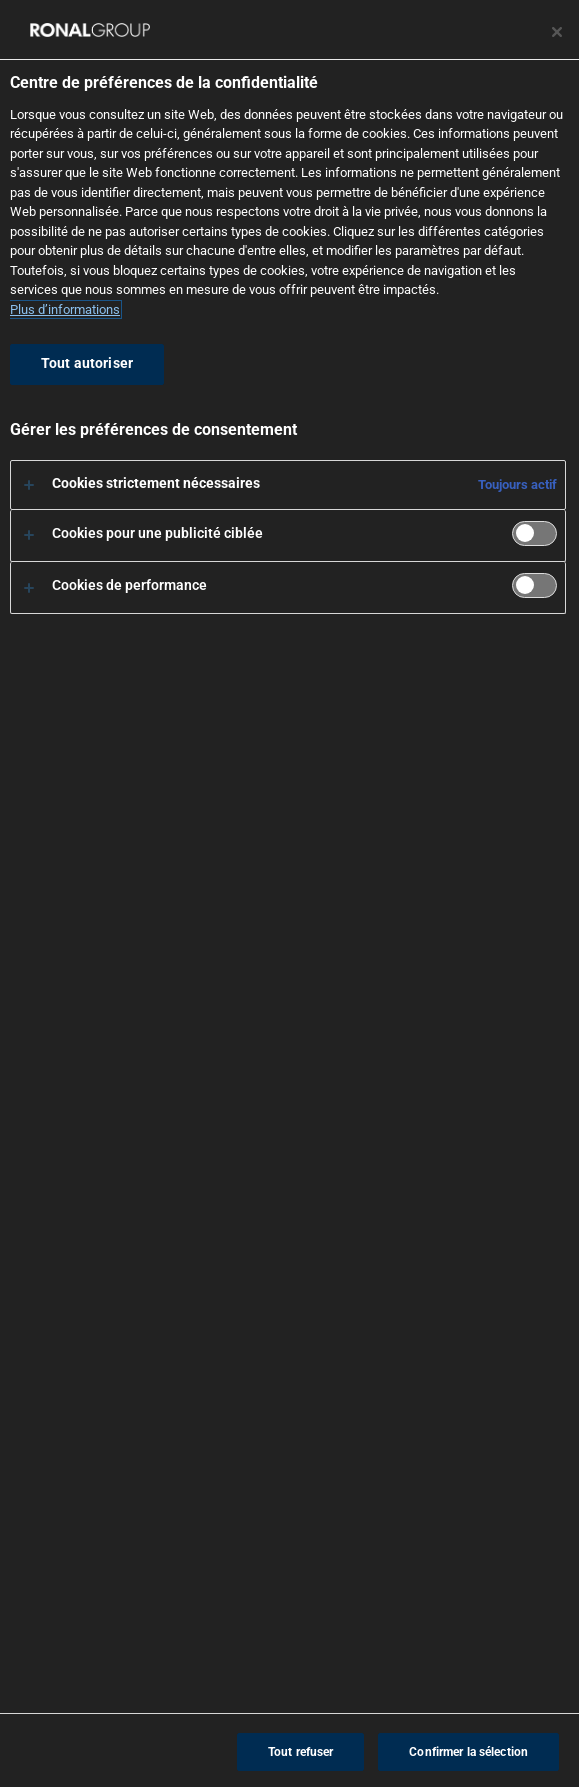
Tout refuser (300, 1752)
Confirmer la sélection (468, 1752)
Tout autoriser (87, 363)
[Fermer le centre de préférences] (557, 32)
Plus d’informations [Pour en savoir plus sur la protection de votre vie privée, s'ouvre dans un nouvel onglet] (65, 309)
